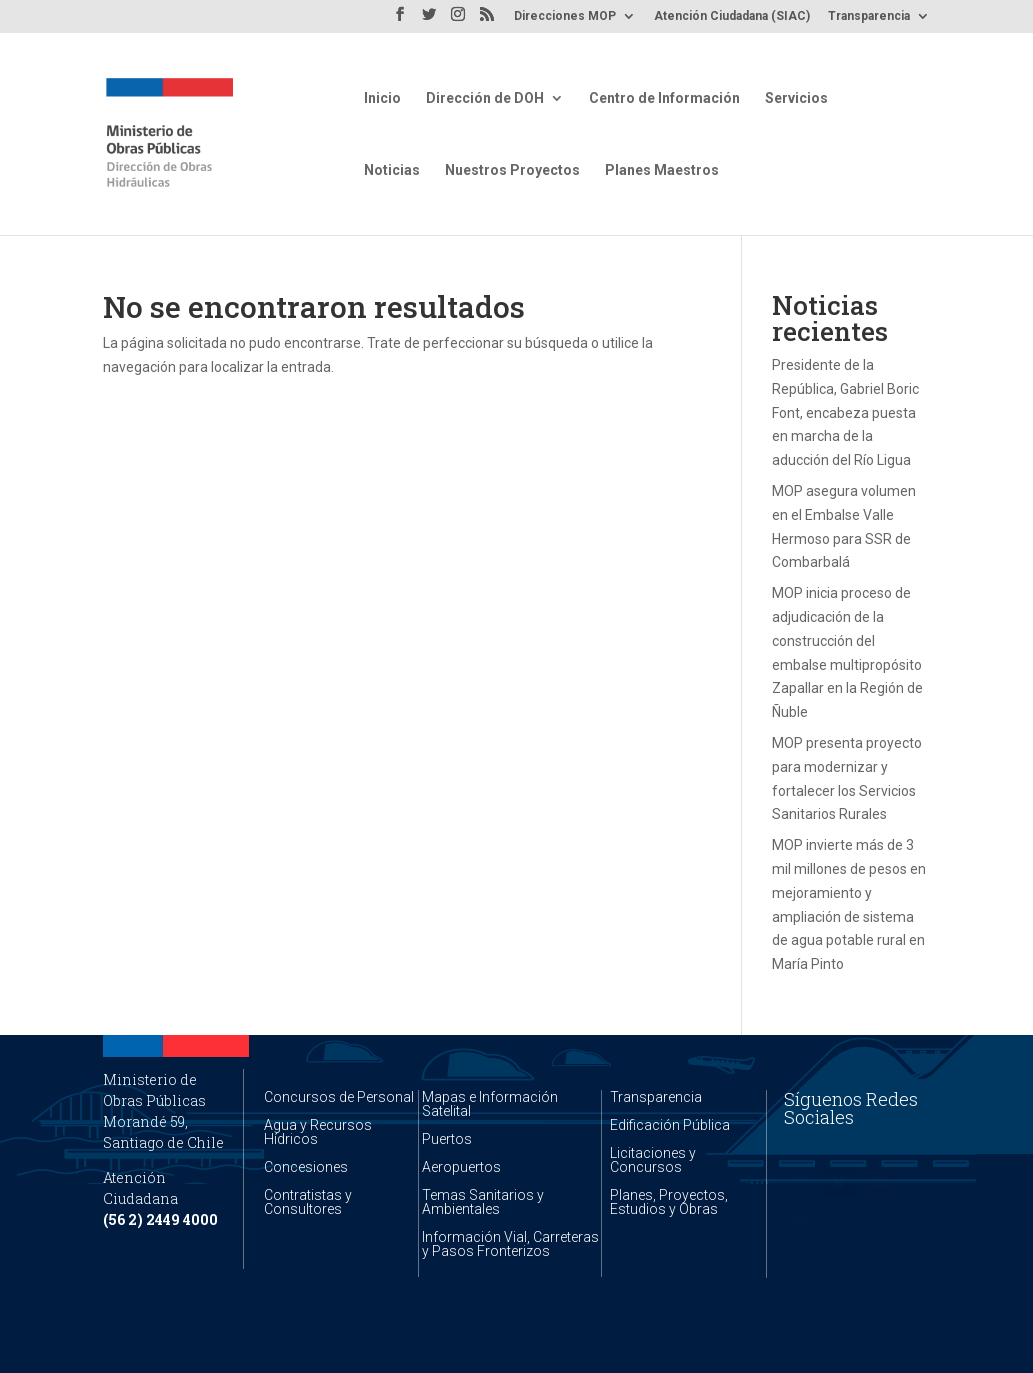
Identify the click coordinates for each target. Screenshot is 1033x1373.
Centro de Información (664, 98)
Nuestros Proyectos (512, 170)
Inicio (382, 98)
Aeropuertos (461, 1167)
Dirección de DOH (485, 98)
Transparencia (869, 16)
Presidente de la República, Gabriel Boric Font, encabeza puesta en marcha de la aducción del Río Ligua (845, 412)
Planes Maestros (662, 170)
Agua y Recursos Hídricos (318, 1132)
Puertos (447, 1139)
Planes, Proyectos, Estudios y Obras (669, 1202)
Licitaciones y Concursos (653, 1160)
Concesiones (306, 1167)
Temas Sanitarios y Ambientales (483, 1202)
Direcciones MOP (565, 16)
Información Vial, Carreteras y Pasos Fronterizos (510, 1244)
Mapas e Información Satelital (490, 1104)
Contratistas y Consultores (308, 1202)
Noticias (392, 170)
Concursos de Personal (339, 1097)
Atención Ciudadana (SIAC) (732, 16)
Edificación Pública (670, 1125)
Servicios (796, 98)
